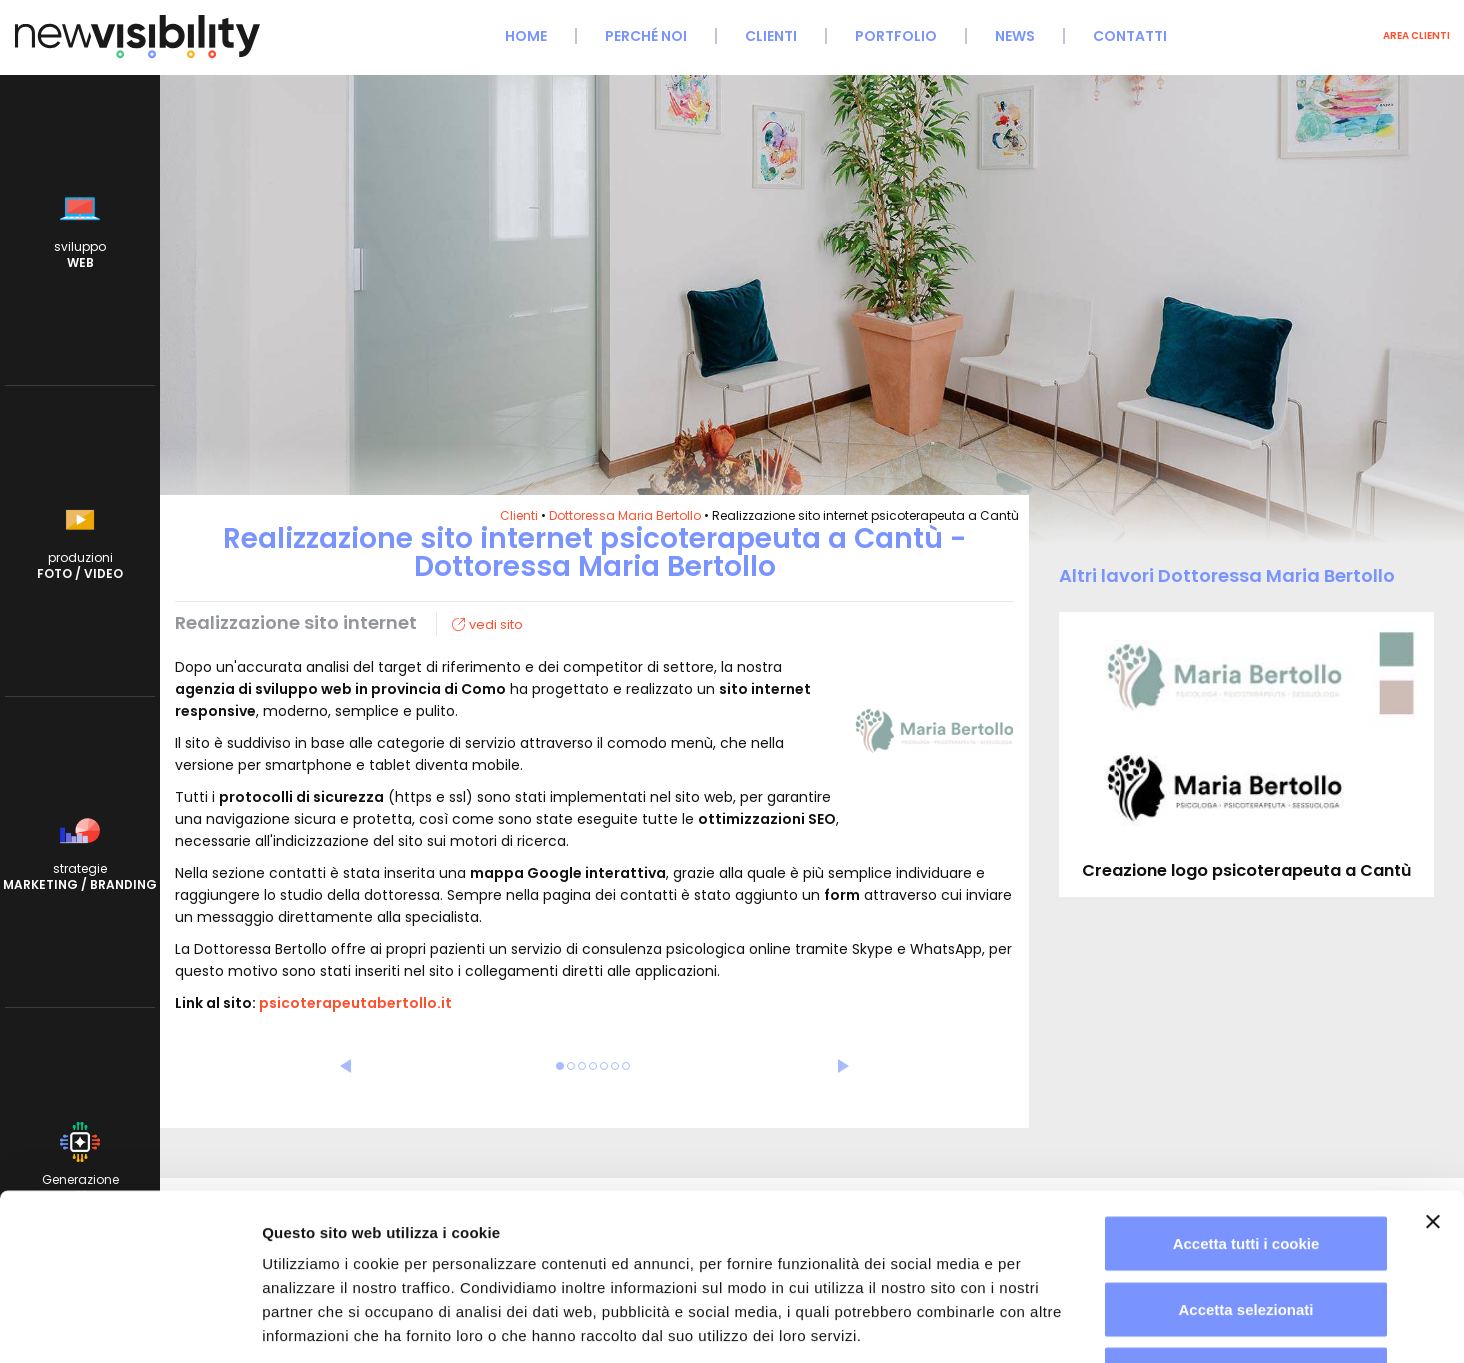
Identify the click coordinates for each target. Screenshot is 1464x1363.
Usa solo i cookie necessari (1246, 1231)
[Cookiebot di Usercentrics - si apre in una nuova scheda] (129, 1324)
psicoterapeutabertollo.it (355, 1003)
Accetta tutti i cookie (1246, 1100)
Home (526, 36)
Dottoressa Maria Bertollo (625, 515)
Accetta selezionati (1245, 1166)
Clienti (771, 36)
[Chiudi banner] (1433, 1079)
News (1015, 36)
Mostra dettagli (1052, 1323)
